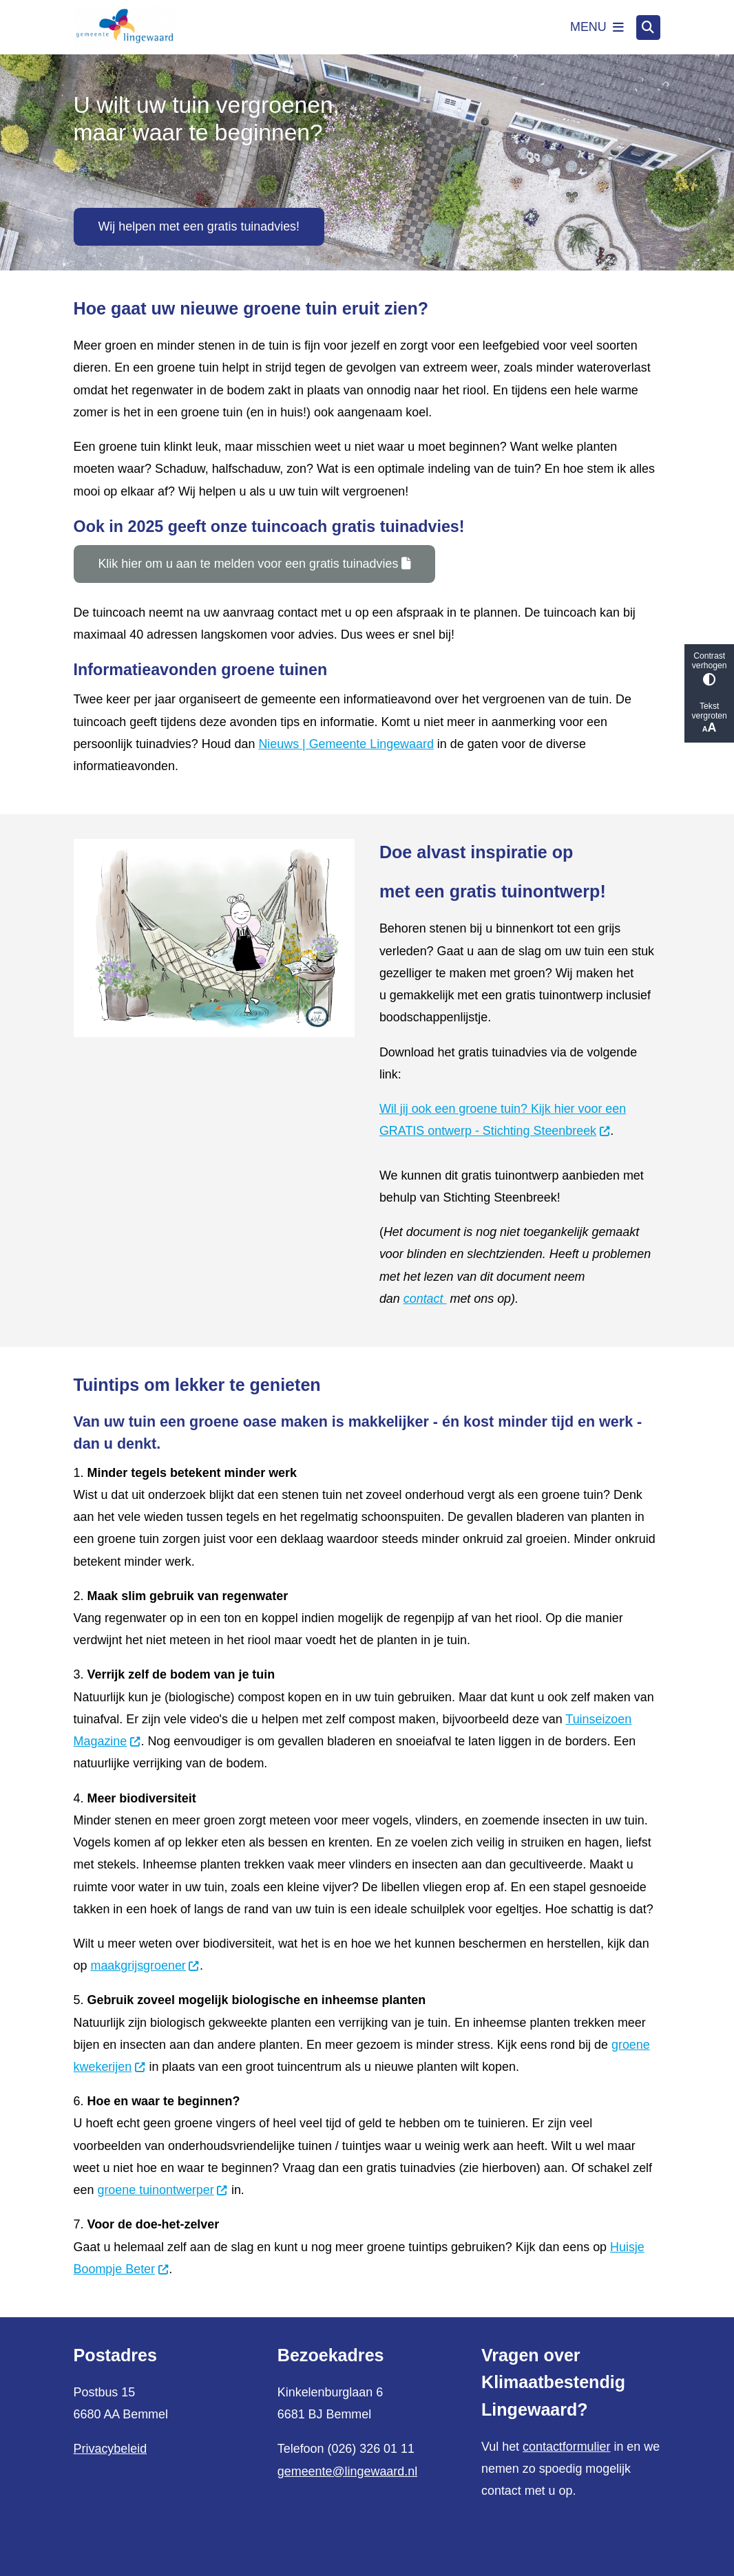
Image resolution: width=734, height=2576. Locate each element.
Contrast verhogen (709, 668)
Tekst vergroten (709, 718)
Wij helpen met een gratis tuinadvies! (199, 226)
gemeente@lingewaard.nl (347, 2471)
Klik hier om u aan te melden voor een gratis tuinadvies (254, 564)
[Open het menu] (597, 27)
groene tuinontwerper (162, 2190)
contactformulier (566, 2446)
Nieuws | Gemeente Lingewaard (345, 744)
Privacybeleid (110, 2449)
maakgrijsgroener (145, 1965)
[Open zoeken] (648, 27)
